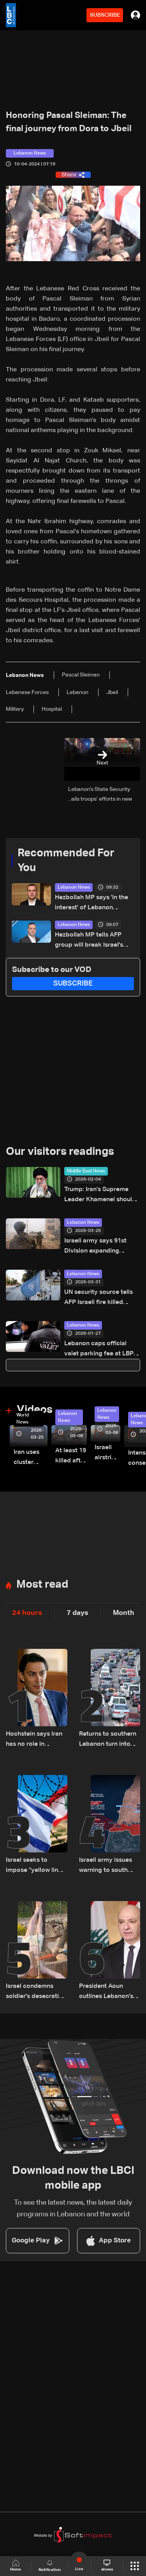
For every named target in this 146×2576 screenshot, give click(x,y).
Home (15, 2566)
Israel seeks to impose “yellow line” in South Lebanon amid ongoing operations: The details (35, 1866)
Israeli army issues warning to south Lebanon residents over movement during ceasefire (106, 1866)
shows (107, 2565)
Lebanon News (74, 887)
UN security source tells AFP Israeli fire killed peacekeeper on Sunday (99, 1298)
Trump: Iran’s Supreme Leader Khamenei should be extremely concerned (100, 1195)
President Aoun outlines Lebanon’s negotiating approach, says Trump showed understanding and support (106, 1992)
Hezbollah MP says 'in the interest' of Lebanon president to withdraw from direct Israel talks (94, 903)
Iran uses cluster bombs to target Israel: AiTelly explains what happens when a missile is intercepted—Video (30, 1458)
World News (22, 1419)
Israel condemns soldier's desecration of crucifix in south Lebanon (36, 1992)
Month (123, 1613)
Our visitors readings (60, 1151)
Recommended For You (66, 860)
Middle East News (86, 1171)
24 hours (27, 1613)
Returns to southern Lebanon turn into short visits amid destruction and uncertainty (107, 1740)
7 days (77, 1613)
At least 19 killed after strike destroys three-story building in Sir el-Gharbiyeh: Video (71, 1457)
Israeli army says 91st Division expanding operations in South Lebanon (95, 1247)
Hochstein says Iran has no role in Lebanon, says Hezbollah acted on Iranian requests (34, 1740)
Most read (42, 1584)
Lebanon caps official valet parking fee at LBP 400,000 (99, 1350)
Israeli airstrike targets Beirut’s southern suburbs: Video (107, 1453)
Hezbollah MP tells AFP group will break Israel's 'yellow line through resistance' (89, 941)
